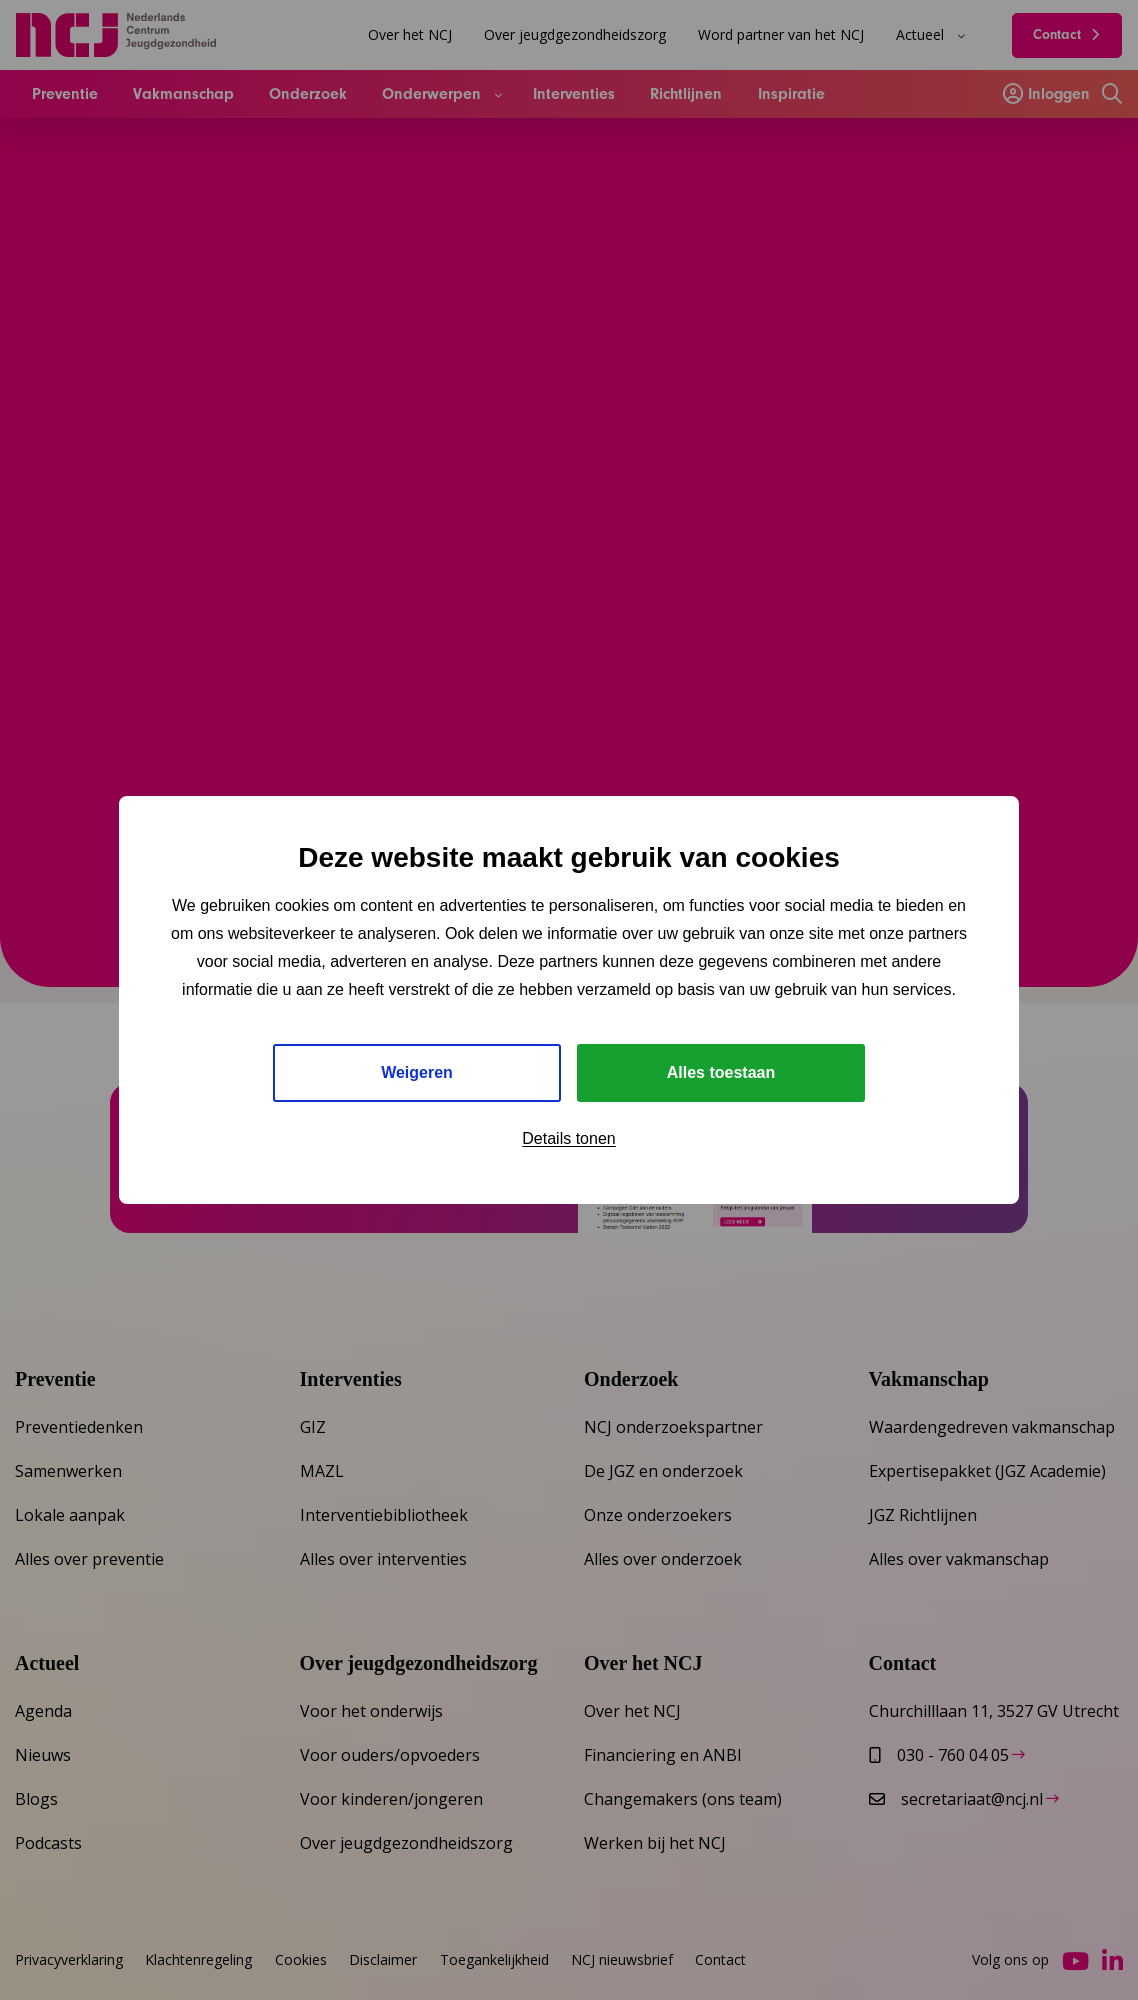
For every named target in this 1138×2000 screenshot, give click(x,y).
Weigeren (417, 1072)
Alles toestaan (721, 1072)
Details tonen (568, 1138)
